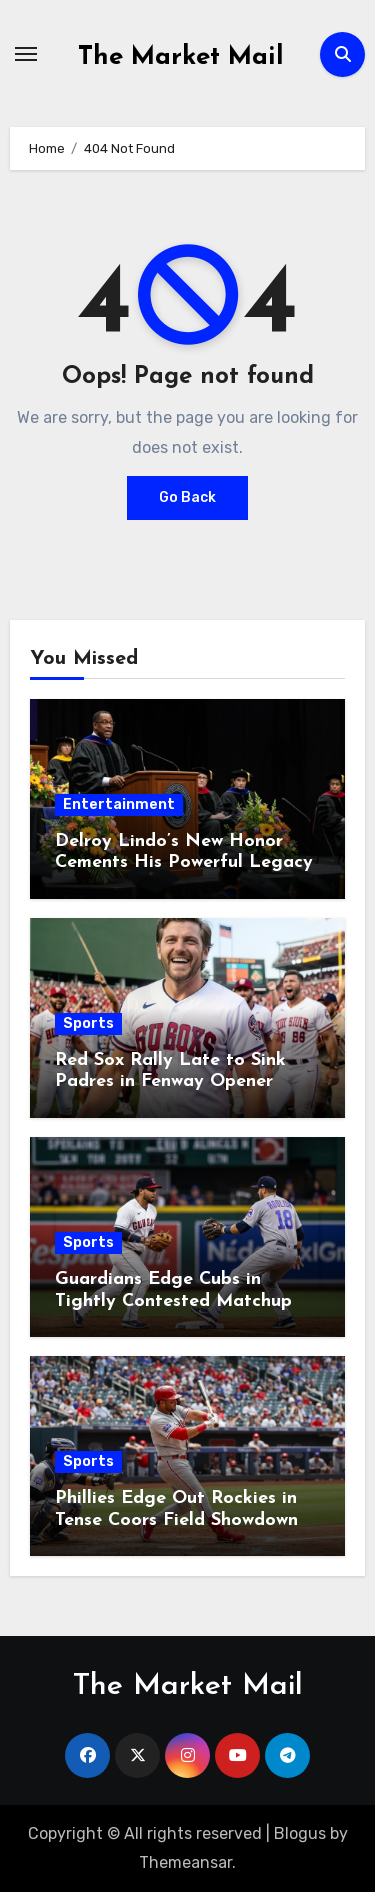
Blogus (300, 1833)
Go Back (187, 497)
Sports (88, 1023)
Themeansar (185, 1862)
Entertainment (119, 804)
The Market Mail (181, 57)
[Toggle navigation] (26, 54)
